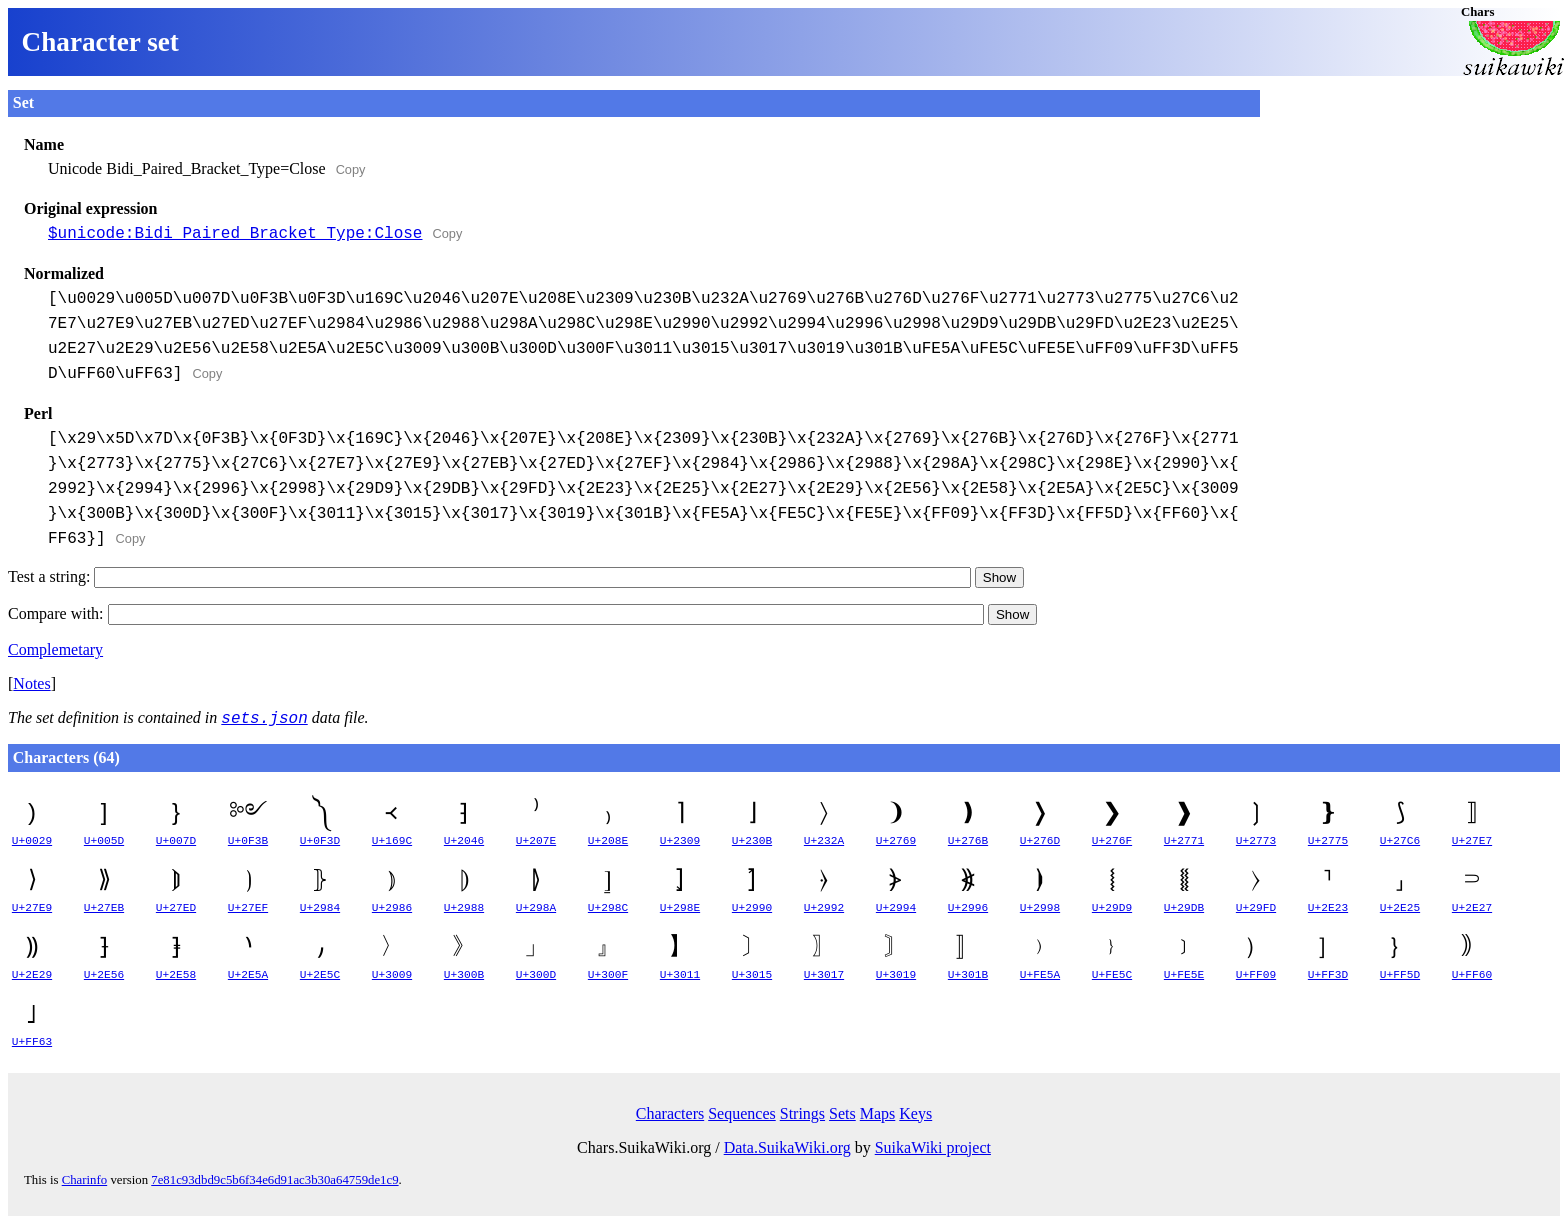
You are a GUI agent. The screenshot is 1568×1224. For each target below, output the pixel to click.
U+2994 (896, 908)
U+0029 (32, 841)
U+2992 (824, 908)
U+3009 (392, 975)
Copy (351, 169)
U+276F (1112, 841)
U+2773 (1256, 841)
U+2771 (1184, 841)
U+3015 (752, 975)
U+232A (824, 841)
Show (999, 577)
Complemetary (55, 649)
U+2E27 (1472, 908)
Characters (670, 1113)
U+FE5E (1184, 975)
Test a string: (489, 576)
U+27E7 (1472, 841)
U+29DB (1184, 908)
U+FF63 (32, 1042)
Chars (1477, 12)
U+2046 (464, 841)
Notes (31, 683)
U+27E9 (32, 908)
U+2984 (320, 908)
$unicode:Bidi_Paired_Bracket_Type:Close (235, 234)
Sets (842, 1113)
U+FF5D (1400, 975)
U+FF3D (1328, 975)
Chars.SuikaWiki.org (644, 1147)
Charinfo (85, 1180)
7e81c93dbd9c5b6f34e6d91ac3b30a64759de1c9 (274, 1180)
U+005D (104, 841)
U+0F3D (320, 841)
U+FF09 (1256, 975)
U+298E (680, 908)
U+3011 (680, 975)
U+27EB (104, 908)
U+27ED (176, 908)
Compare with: (496, 613)
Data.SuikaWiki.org (787, 1147)
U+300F (608, 975)
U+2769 (896, 841)
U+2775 (1328, 841)
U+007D (176, 841)
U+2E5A (248, 975)
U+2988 (464, 908)
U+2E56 (104, 975)
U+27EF (248, 908)
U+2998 (1040, 908)
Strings (802, 1113)
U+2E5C (320, 975)
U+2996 (968, 908)
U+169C (392, 841)
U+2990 (752, 908)
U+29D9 (1112, 908)
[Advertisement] (1410, 215)
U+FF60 (1472, 975)
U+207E (536, 841)
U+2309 (680, 841)
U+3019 (896, 975)
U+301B (968, 975)
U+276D (1040, 841)
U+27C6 (1400, 841)
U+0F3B (248, 841)
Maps (878, 1113)
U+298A (536, 908)
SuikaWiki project (933, 1147)
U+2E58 (176, 975)
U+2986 (392, 908)
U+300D (536, 975)
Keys (915, 1113)
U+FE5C (1112, 975)
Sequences (742, 1113)
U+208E (608, 841)
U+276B (968, 841)
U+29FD (1256, 908)
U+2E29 (32, 975)
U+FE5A (1040, 975)
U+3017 (824, 975)
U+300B (464, 975)
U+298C (608, 908)
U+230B (752, 841)
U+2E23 (1328, 908)
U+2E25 (1400, 908)
